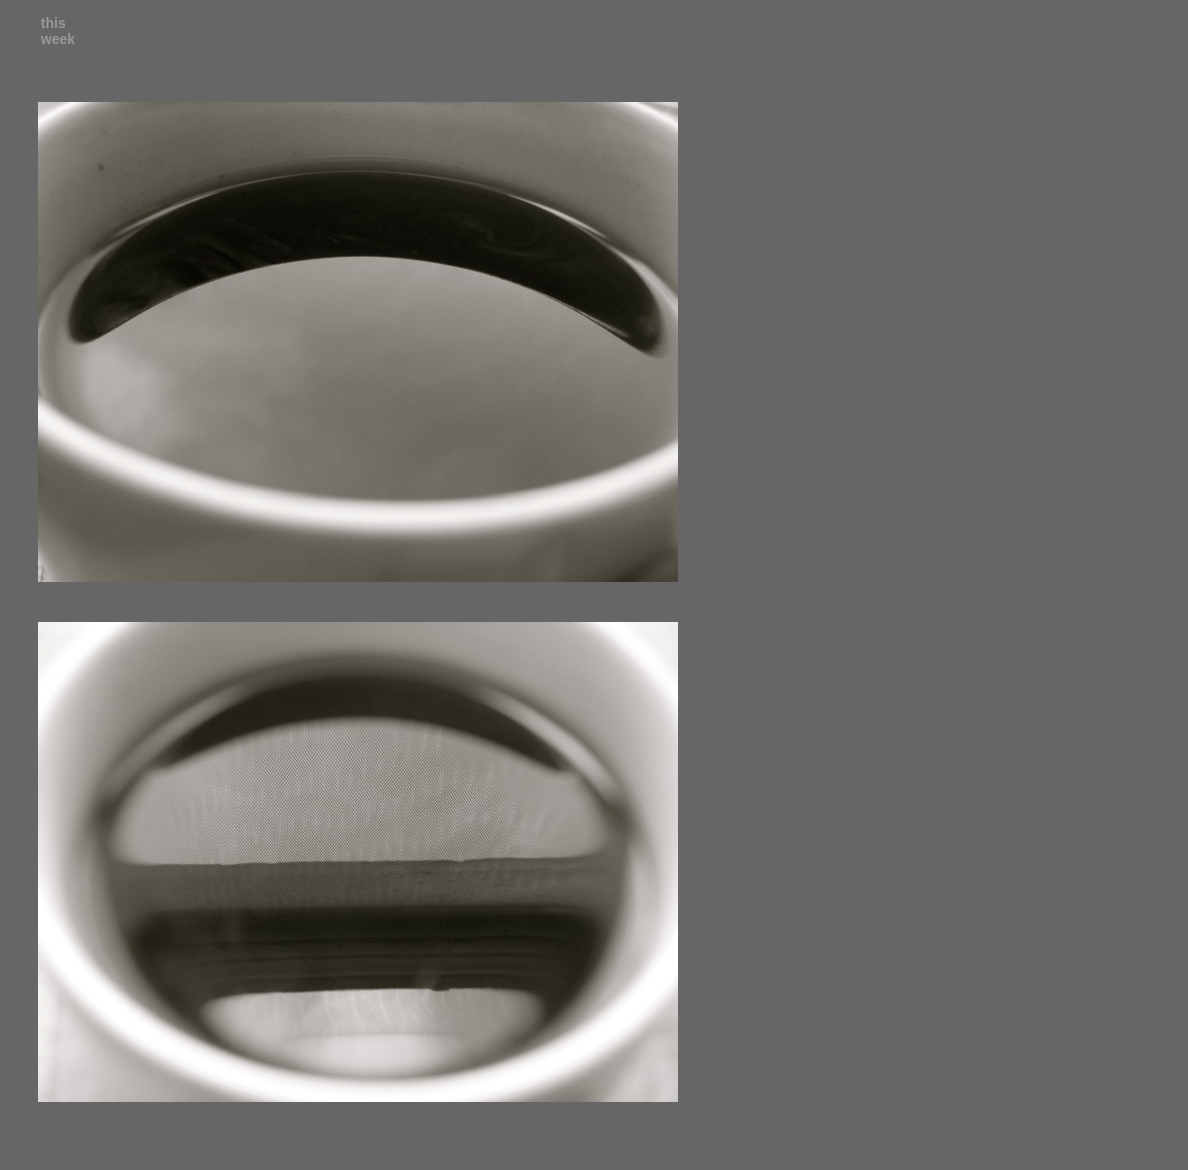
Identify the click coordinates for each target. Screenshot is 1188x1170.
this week (58, 31)
